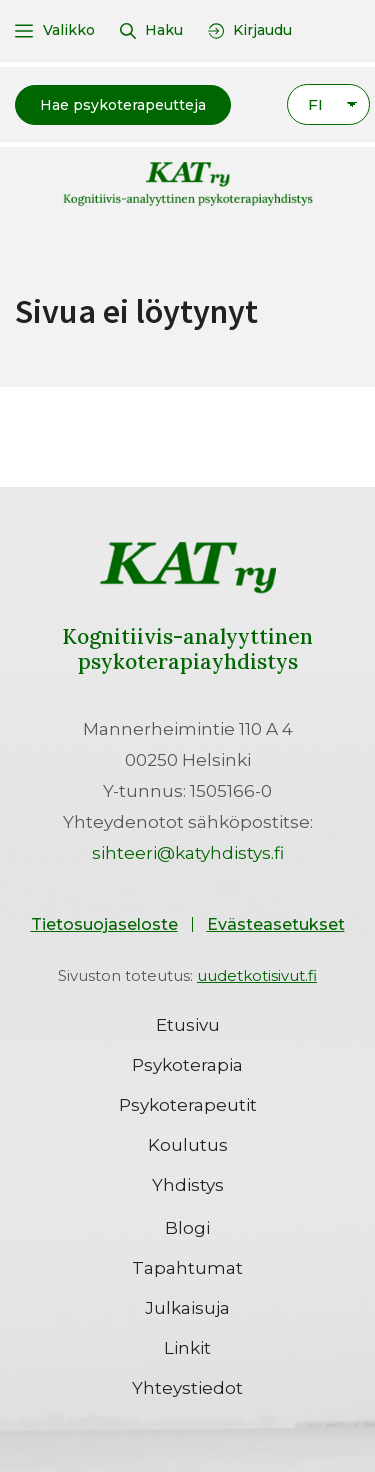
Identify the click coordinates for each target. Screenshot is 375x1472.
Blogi (187, 1228)
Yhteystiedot (187, 1388)
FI (315, 104)
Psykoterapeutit (188, 1105)
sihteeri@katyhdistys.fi (188, 853)
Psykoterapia (187, 1065)
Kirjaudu (262, 30)
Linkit (187, 1348)
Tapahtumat (187, 1268)
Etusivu (188, 1025)
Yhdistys (188, 1185)
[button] (123, 105)
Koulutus (188, 1145)
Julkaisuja (187, 1308)
